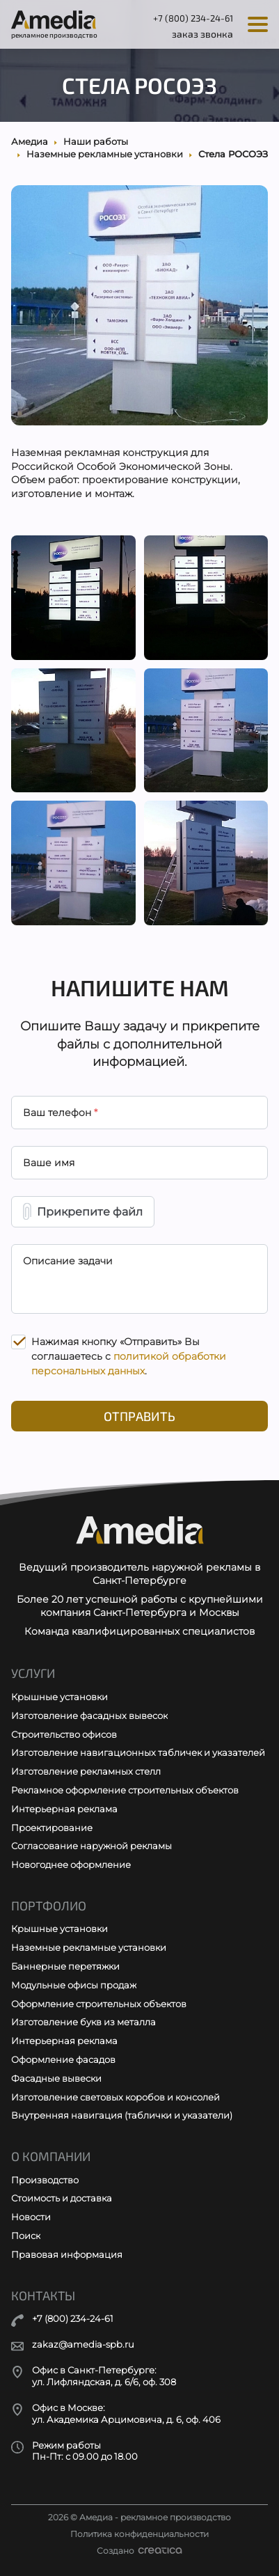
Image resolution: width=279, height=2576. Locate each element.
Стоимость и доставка (61, 2198)
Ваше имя (48, 1162)
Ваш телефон (60, 1112)
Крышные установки (59, 1696)
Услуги (33, 1673)
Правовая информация (66, 2254)
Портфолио (48, 1906)
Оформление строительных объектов (98, 2003)
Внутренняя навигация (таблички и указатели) (121, 2115)
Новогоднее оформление (71, 1864)
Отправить (139, 1416)
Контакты (43, 2295)
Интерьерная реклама (64, 1808)
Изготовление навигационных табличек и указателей (138, 1752)
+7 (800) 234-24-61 (193, 18)
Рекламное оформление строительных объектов (125, 1790)
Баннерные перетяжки (65, 1966)
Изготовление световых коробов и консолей (115, 2097)
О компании (50, 2156)
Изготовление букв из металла (83, 2021)
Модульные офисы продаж (73, 1984)
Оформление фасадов (63, 2059)
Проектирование (52, 1827)
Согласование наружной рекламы (91, 1845)
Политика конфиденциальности (139, 2534)
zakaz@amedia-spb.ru (83, 2344)
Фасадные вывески (56, 2078)
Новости (31, 2216)
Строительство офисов (64, 1734)
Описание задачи (68, 1261)
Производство (45, 2179)
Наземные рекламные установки (88, 1947)
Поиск (25, 2235)
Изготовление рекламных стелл (86, 1771)
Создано (139, 2550)
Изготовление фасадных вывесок (89, 1715)
